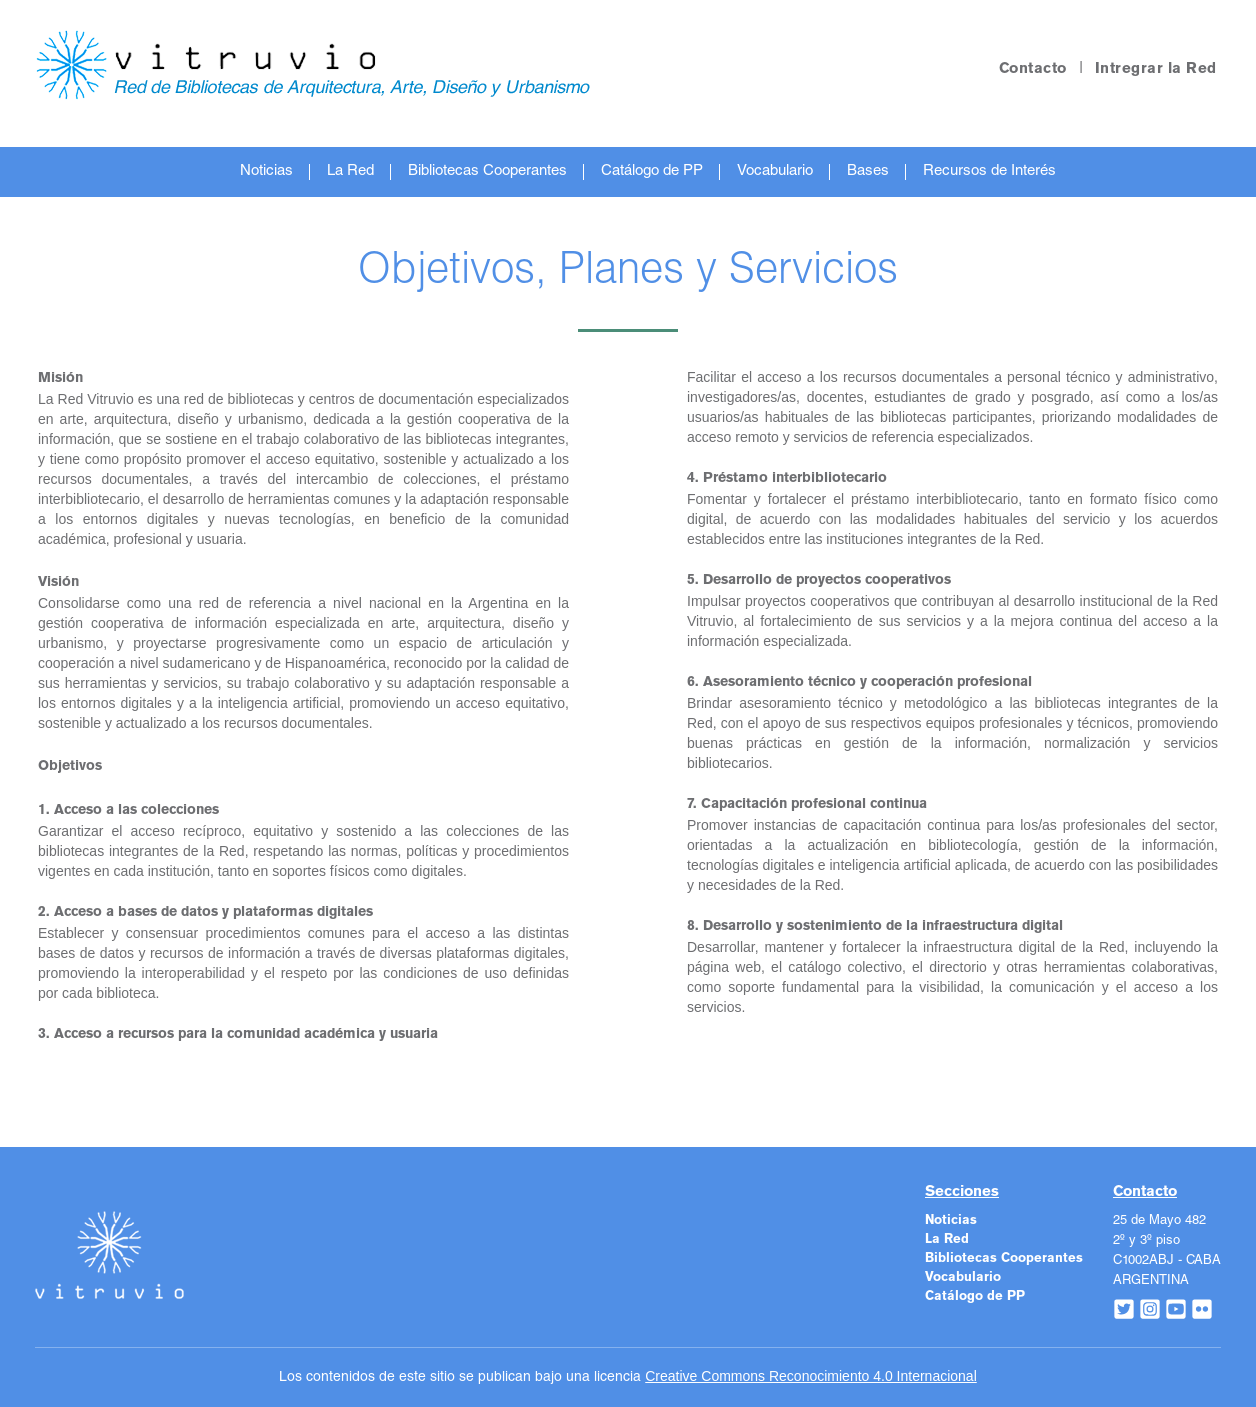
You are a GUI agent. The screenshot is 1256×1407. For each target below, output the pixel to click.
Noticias (266, 171)
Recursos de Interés (989, 171)
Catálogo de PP (652, 171)
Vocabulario (775, 171)
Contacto (1033, 69)
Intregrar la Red (1156, 69)
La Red (350, 171)
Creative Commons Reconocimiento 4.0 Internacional (811, 1376)
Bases (868, 171)
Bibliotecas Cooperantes (487, 171)
